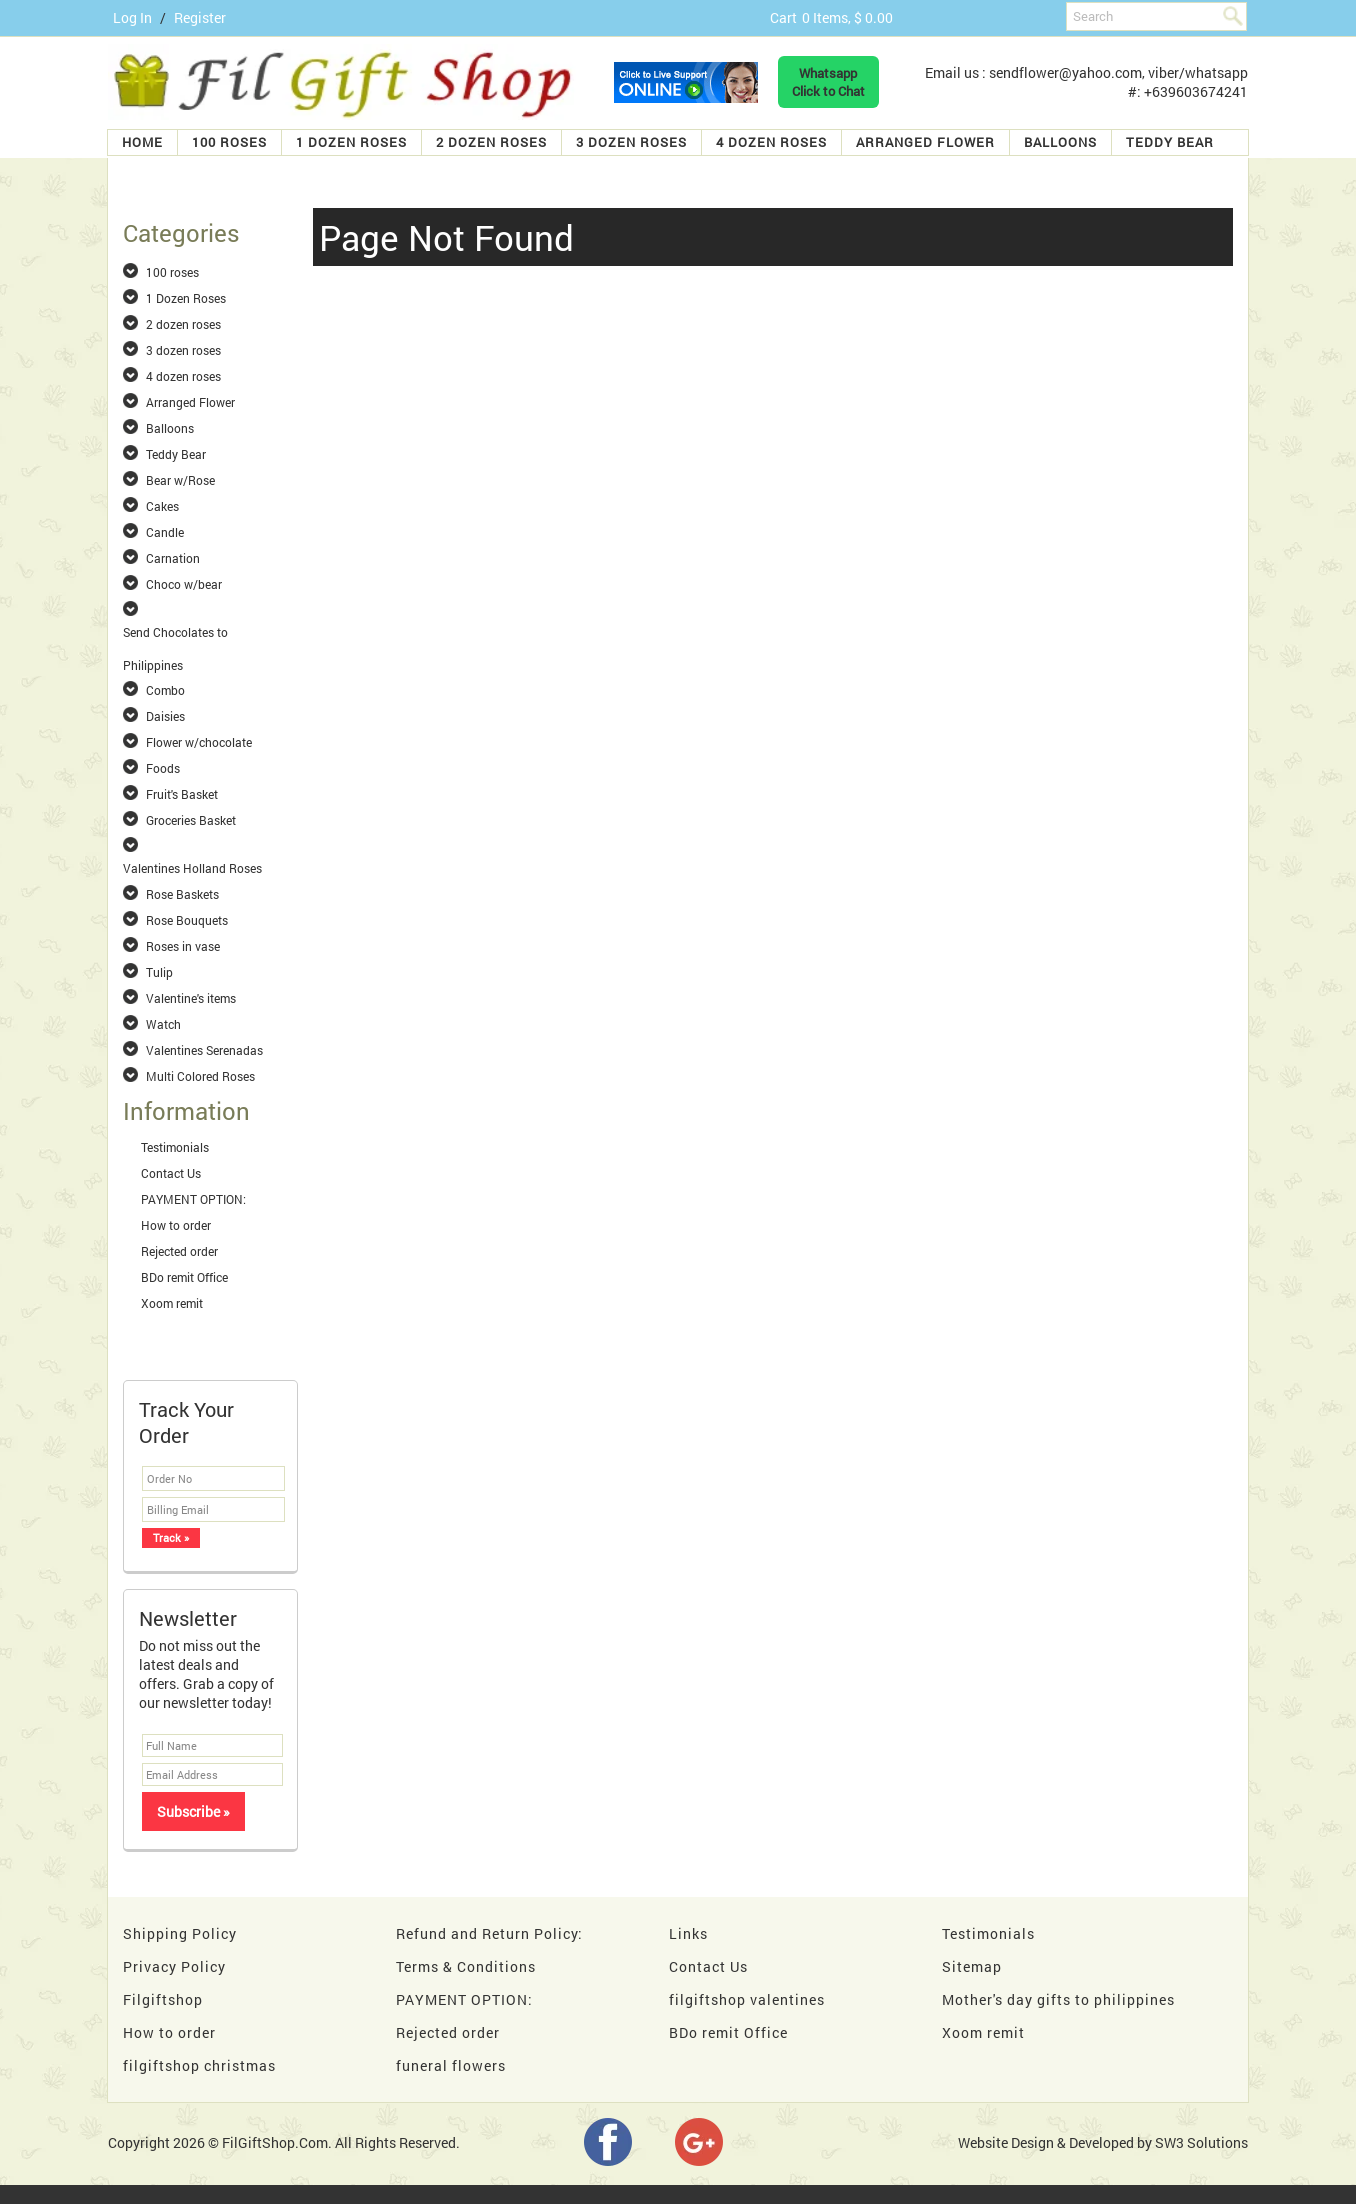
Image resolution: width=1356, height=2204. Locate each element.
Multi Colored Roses (200, 1076)
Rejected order (179, 1251)
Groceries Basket (191, 820)
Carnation (173, 558)
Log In (132, 17)
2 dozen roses (491, 142)
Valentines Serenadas (204, 1050)
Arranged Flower (925, 142)
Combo (165, 690)
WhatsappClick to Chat (828, 82)
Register (200, 17)
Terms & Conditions (466, 1966)
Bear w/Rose (180, 480)
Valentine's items (191, 998)
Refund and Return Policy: (489, 1933)
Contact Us (171, 1173)
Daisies (165, 716)
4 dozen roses (771, 142)
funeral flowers (451, 2065)
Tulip (159, 972)
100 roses (229, 142)
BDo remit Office (184, 1277)
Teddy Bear (1170, 142)
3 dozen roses (631, 142)
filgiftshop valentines (747, 1999)
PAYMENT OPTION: (193, 1199)
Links (688, 1933)
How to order (176, 1225)
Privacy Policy (174, 1966)
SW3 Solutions (1201, 2142)
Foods (163, 768)
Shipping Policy (180, 1933)
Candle (165, 532)
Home (142, 142)
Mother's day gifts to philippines (1058, 1999)
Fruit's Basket (182, 794)
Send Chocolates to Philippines (175, 633)
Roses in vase (183, 946)
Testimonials (175, 1147)
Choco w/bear (184, 584)
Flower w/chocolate (199, 742)
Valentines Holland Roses (192, 868)
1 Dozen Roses (351, 142)
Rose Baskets (182, 894)
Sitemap (972, 1966)
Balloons (1060, 142)
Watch (163, 1024)
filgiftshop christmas (199, 2065)
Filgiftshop (163, 1999)
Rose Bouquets (187, 920)
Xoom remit (172, 1303)
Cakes (162, 506)
